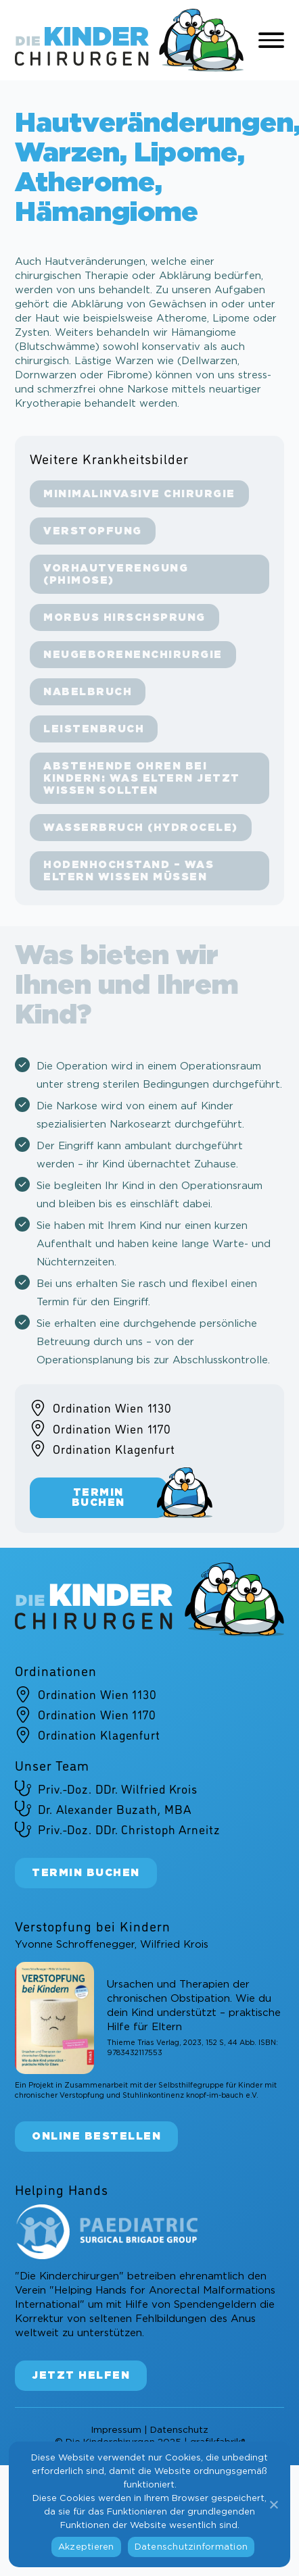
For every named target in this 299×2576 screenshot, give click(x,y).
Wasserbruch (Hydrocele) (140, 828)
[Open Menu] (271, 40)
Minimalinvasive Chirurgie (139, 494)
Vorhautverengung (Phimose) (115, 574)
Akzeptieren (86, 2547)
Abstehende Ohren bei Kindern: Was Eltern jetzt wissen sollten (141, 778)
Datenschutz (179, 2429)
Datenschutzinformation (191, 2547)
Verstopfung (92, 531)
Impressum (116, 2429)
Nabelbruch (87, 692)
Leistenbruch (93, 729)
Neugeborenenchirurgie (133, 655)
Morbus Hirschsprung (124, 618)
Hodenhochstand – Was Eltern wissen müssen (128, 871)
